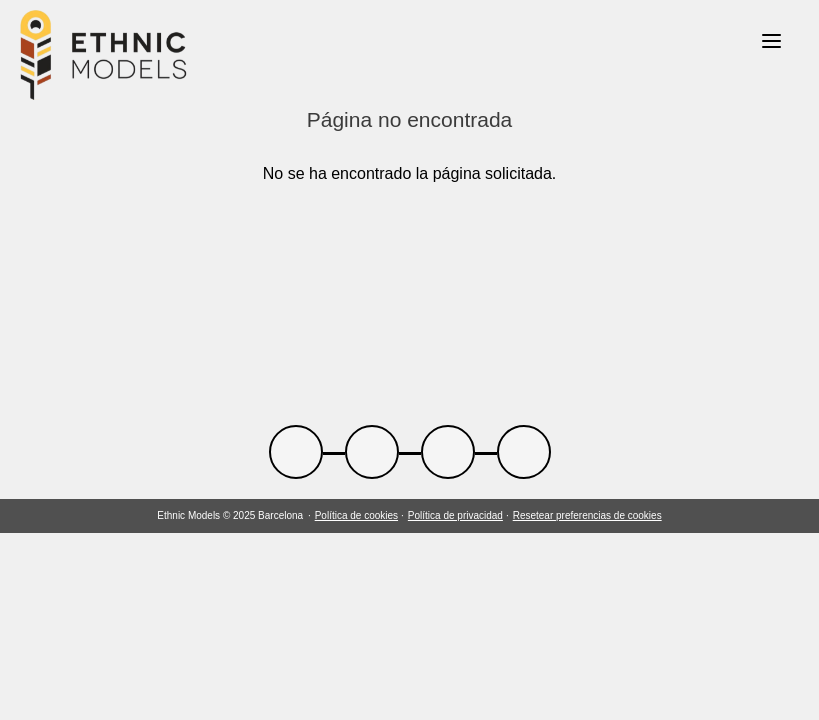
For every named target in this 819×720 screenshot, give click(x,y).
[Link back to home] (103, 57)
